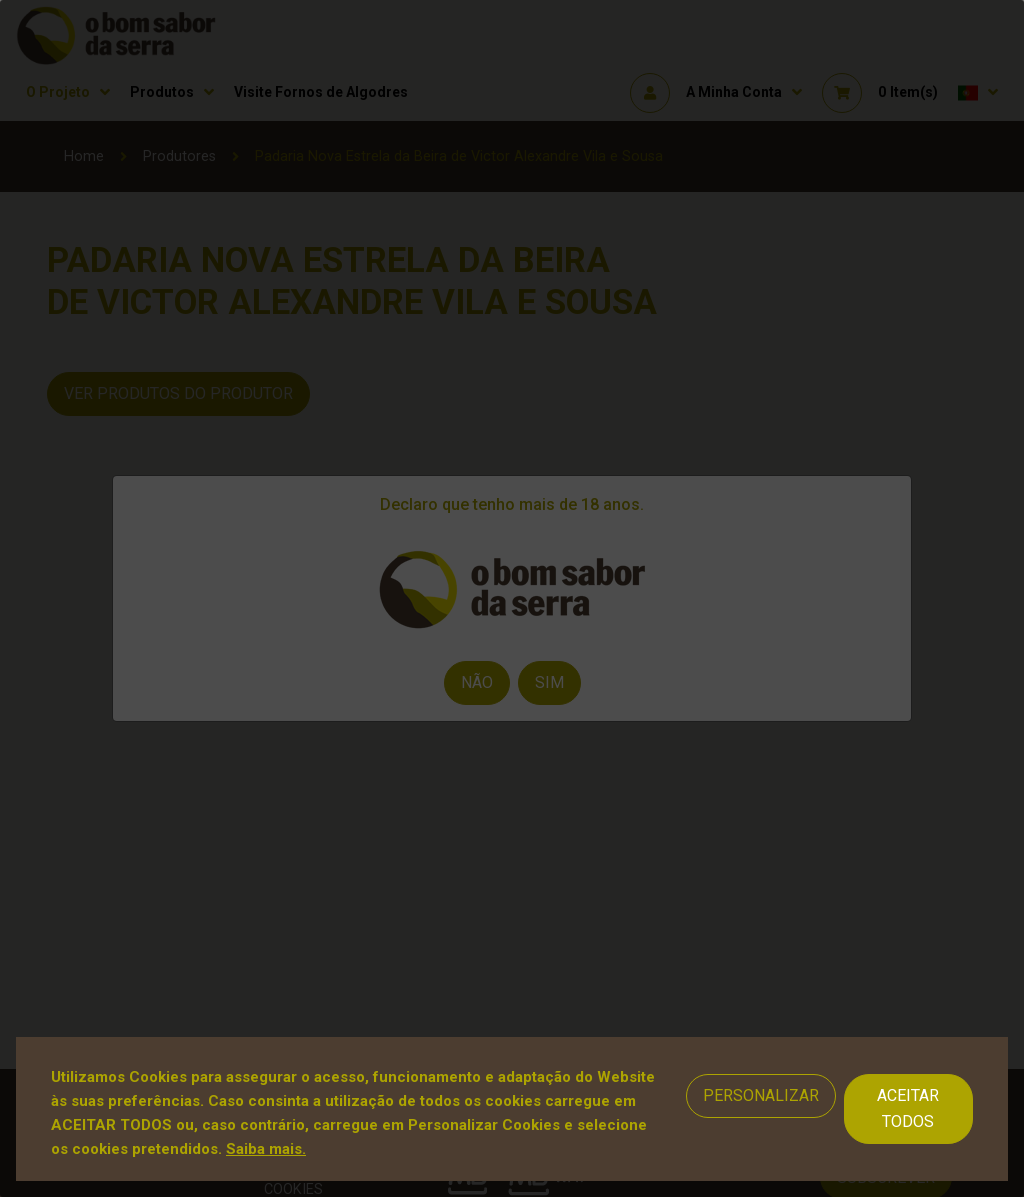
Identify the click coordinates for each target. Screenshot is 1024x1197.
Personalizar (761, 1095)
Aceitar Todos (908, 1108)
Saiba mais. (266, 1149)
